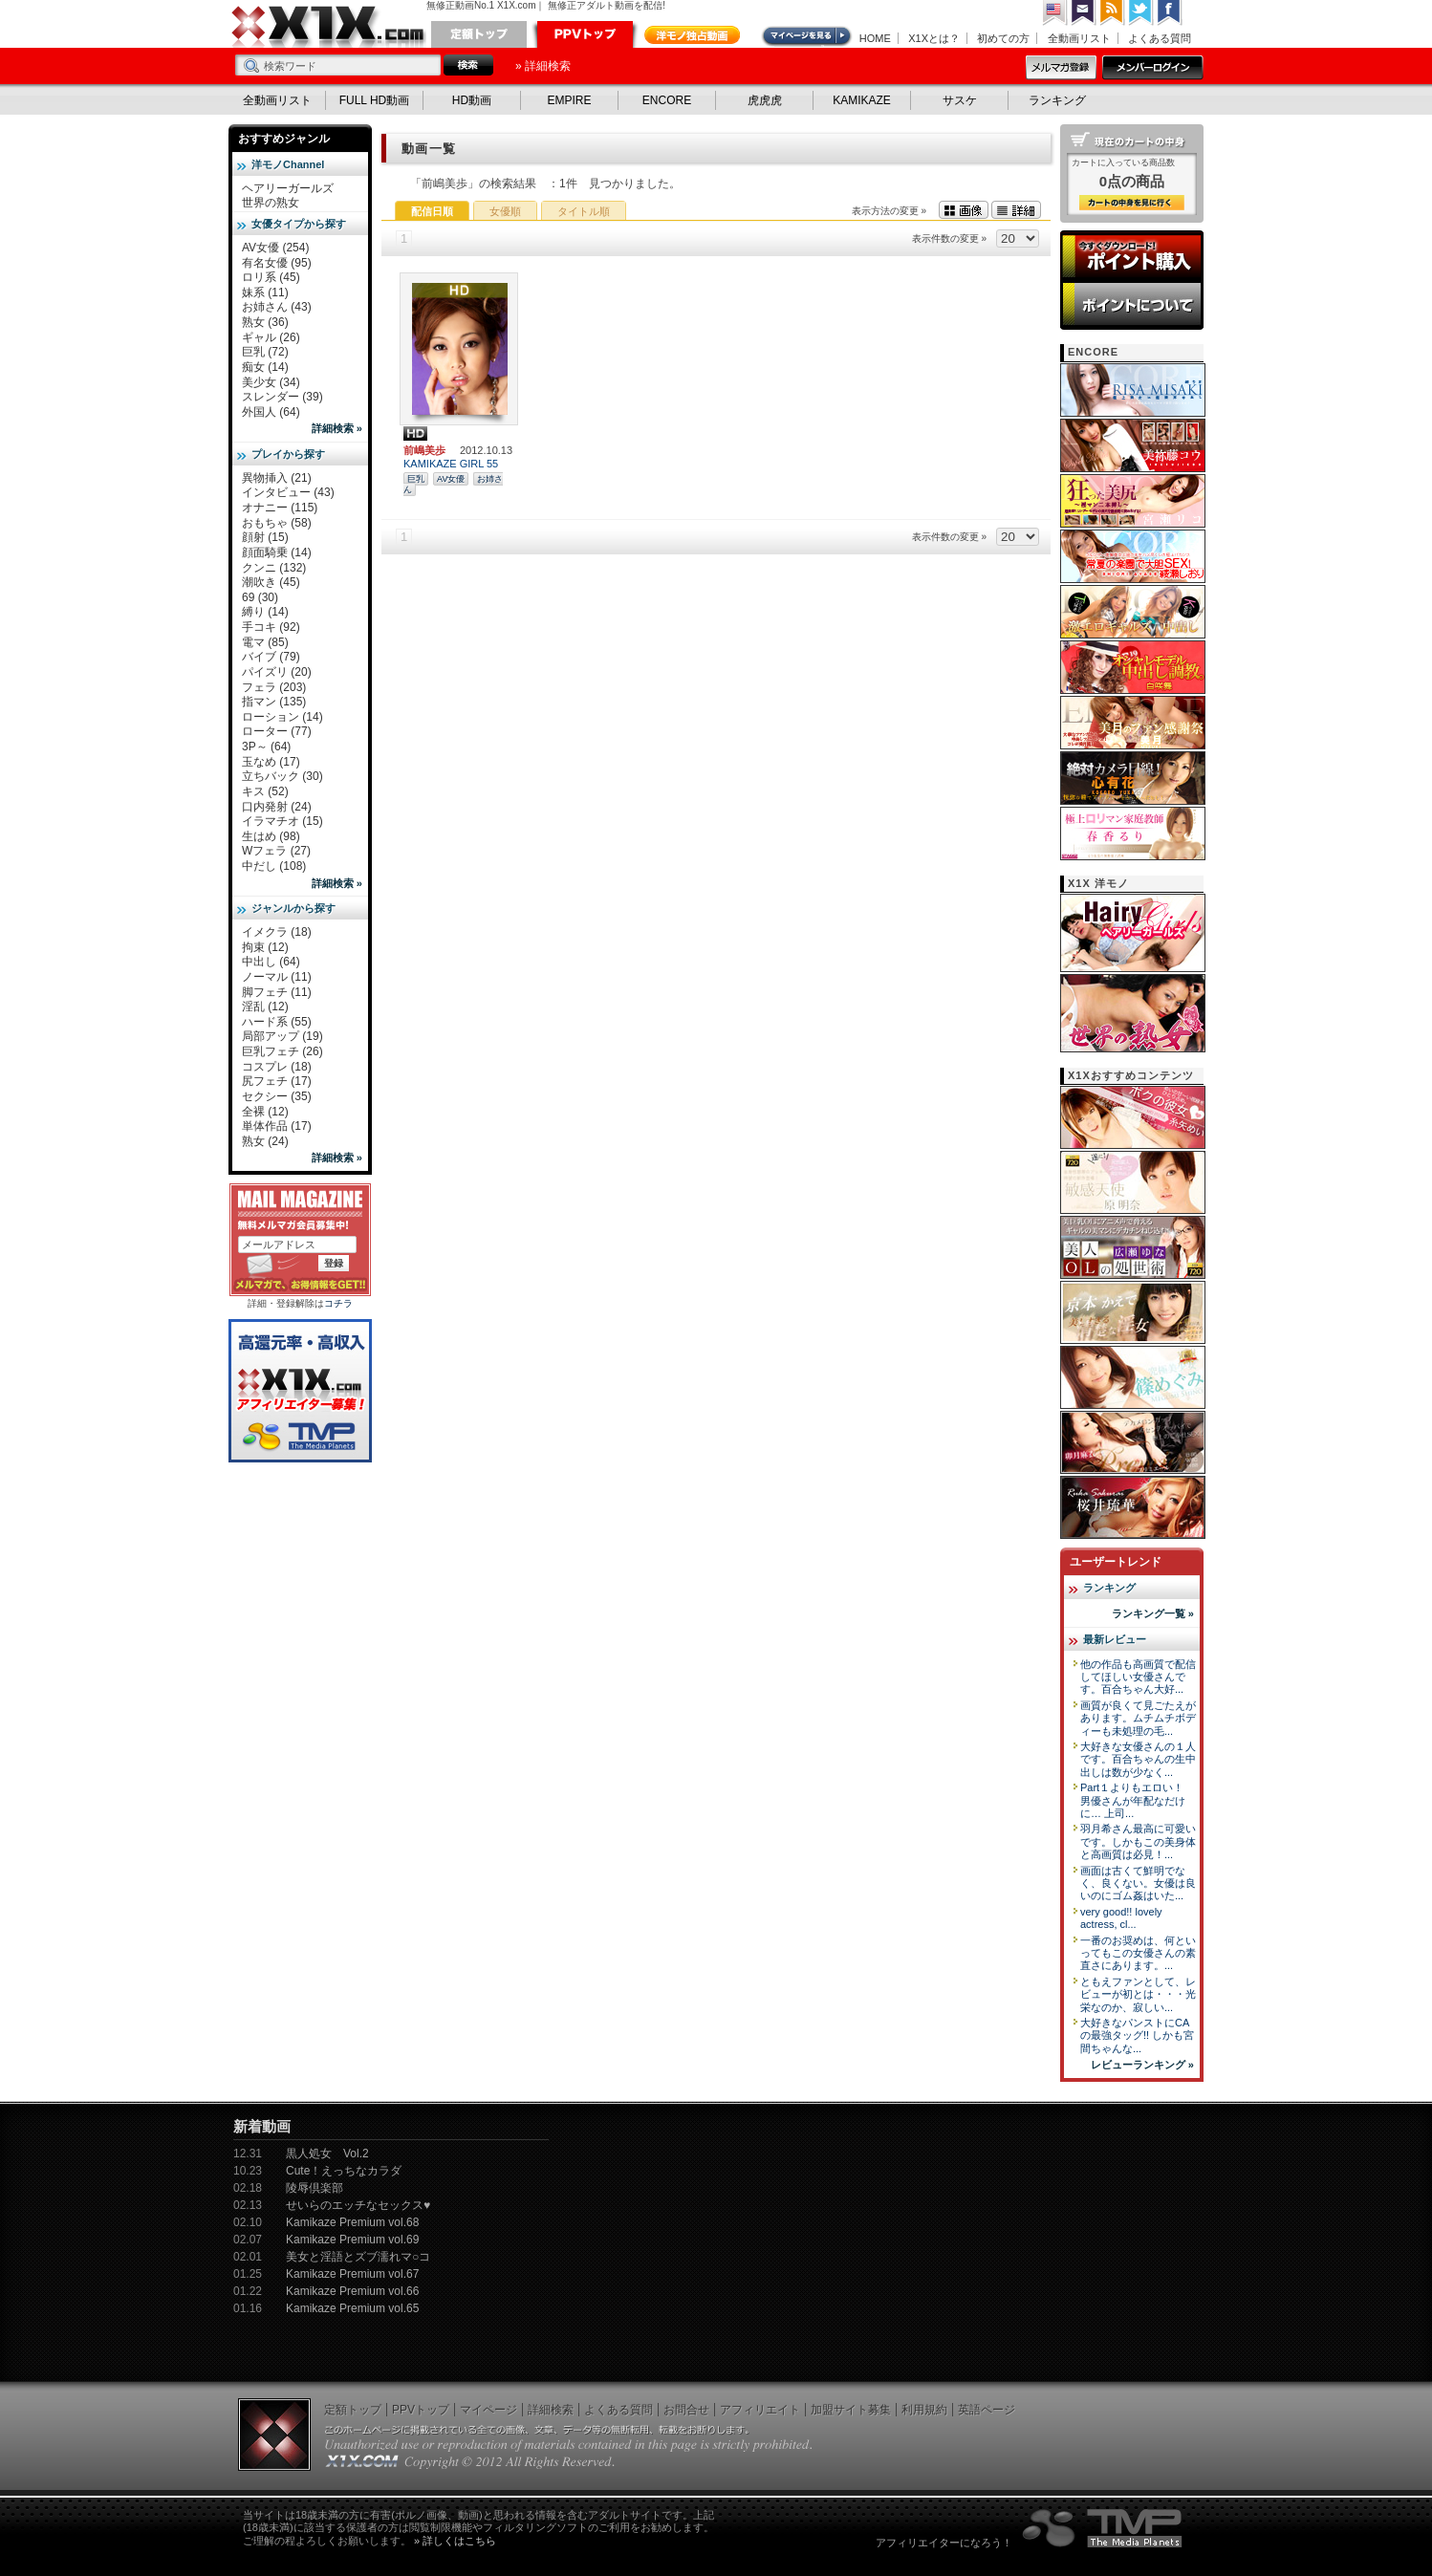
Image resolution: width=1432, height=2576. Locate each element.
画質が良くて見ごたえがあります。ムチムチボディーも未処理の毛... (1138, 1718)
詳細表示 (1016, 210)
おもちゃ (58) (277, 523)
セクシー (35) (277, 1096)
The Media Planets (1103, 2528)
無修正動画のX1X (328, 27)
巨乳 (415, 479)
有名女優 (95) (277, 263)
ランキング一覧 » (1153, 1613)
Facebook (1170, 13)
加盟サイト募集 (851, 2409)
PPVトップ (585, 34)
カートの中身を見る (1131, 202)
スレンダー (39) (282, 396)
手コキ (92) (271, 627)
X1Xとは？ (934, 38)
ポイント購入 (1132, 256)
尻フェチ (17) (277, 1081)
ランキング (1057, 100)
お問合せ (686, 2409)
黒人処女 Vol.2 (327, 2153)
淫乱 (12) (265, 1006)
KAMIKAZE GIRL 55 (450, 463)
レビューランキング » (1142, 2064)
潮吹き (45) (271, 582)
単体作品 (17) (277, 1126)
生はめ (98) (271, 836)
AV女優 (451, 479)
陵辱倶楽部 (314, 2188)
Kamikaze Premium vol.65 (352, 2308)
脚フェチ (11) (277, 992)
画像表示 (963, 210)
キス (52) (265, 791)
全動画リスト (1079, 38)
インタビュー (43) (288, 492)
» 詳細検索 (543, 66)
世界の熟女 (270, 202)
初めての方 (1003, 38)
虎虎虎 (765, 100)
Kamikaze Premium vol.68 (352, 2222)
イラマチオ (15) (282, 821)
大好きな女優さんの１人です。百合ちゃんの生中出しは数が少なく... (1138, 1759)
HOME (875, 38)
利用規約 (924, 2409)
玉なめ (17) (271, 761)
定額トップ (479, 34)
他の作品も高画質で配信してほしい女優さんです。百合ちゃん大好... (1138, 1677)
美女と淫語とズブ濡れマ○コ (358, 2256)
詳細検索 (551, 2409)
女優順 (505, 211)
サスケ (960, 100)
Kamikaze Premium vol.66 (352, 2291)
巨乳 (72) (265, 351)
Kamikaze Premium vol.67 (352, 2274)
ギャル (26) (271, 337)
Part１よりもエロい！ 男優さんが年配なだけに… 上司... (1132, 1800)
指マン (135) (274, 701)
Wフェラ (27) (276, 850)
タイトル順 (583, 211)
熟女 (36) (265, 322)
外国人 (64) (271, 412)
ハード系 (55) (277, 1021)
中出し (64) (271, 961)
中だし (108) (274, 866)
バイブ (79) (271, 656)
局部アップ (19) (282, 1036)
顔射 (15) (265, 537)
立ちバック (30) (282, 776)
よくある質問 (1159, 38)
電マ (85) (265, 642)
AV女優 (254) (275, 247)
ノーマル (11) (277, 977)
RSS (1112, 13)
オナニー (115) (279, 507)
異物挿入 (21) (277, 478)
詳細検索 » (337, 428)
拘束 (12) (265, 947)
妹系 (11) (265, 292)
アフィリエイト (760, 2409)
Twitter (1141, 13)
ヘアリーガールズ (288, 188)
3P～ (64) (266, 746)
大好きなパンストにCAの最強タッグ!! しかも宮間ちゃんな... (1137, 2035)
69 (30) (260, 597)
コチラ (338, 1303)
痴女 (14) (265, 367)
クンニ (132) (274, 567)
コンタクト (1084, 13)
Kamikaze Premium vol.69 (352, 2239)
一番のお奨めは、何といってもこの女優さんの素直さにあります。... (1138, 1953)
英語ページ (986, 2409)
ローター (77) (277, 731)
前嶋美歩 (424, 450)
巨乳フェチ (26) (282, 1051)
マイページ (808, 36)
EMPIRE (569, 100)
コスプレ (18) (277, 1066)
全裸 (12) (265, 1111)
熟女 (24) (265, 1141)
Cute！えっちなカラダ (343, 2170)
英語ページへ (1055, 13)
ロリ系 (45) (271, 277)
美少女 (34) (271, 382)
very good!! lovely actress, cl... (1121, 1918)
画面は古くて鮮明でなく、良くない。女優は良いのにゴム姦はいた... (1138, 1883)
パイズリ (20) (277, 672)
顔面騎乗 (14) (277, 552)
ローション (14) (282, 717)
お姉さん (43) (277, 307)
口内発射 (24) (277, 806)
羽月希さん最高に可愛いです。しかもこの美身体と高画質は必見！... (1138, 1841)
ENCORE (666, 100)
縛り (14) (265, 611)
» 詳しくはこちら (455, 2540)
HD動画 (471, 100)
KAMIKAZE (862, 100)
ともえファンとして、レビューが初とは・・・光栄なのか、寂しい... (1138, 1994)
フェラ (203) (274, 687)
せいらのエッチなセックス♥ (358, 2205)
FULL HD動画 (374, 100)
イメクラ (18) (277, 932)
